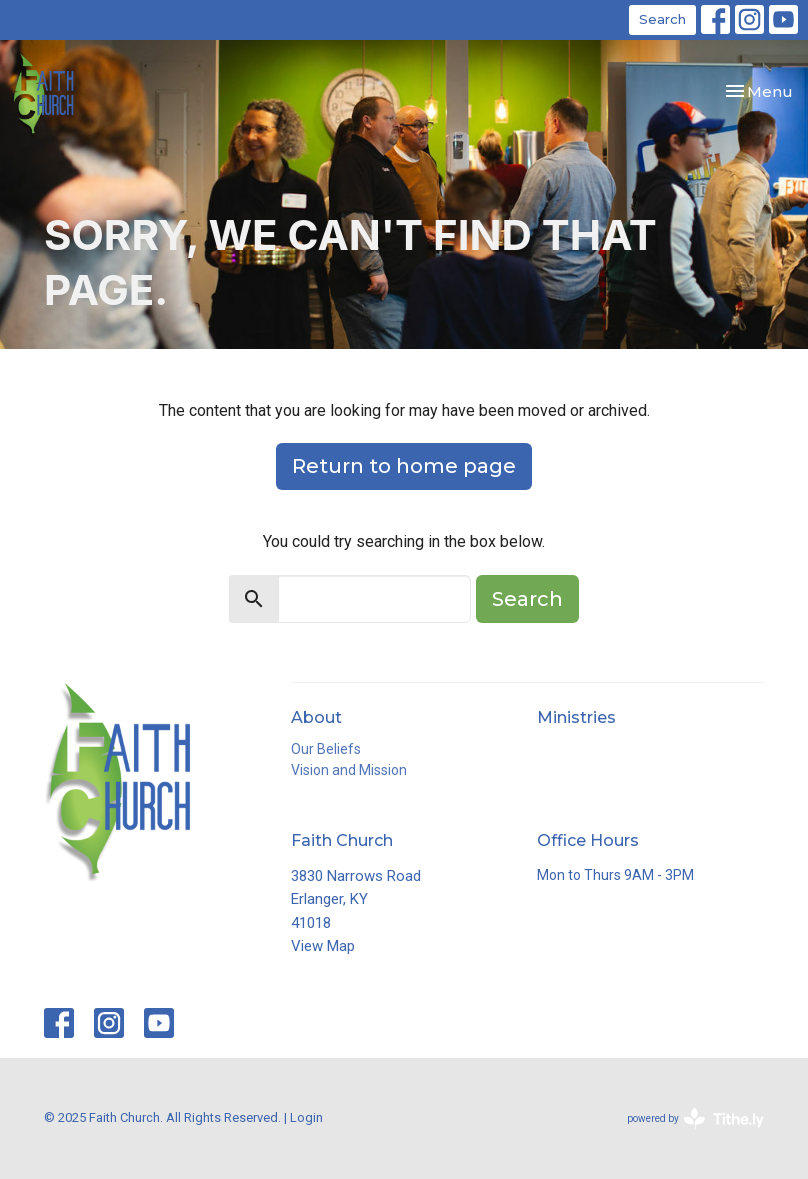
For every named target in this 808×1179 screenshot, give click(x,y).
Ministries (576, 717)
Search (662, 19)
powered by (695, 1118)
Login (306, 1117)
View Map (323, 946)
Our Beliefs (326, 749)
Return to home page (404, 466)
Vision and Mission (349, 770)
